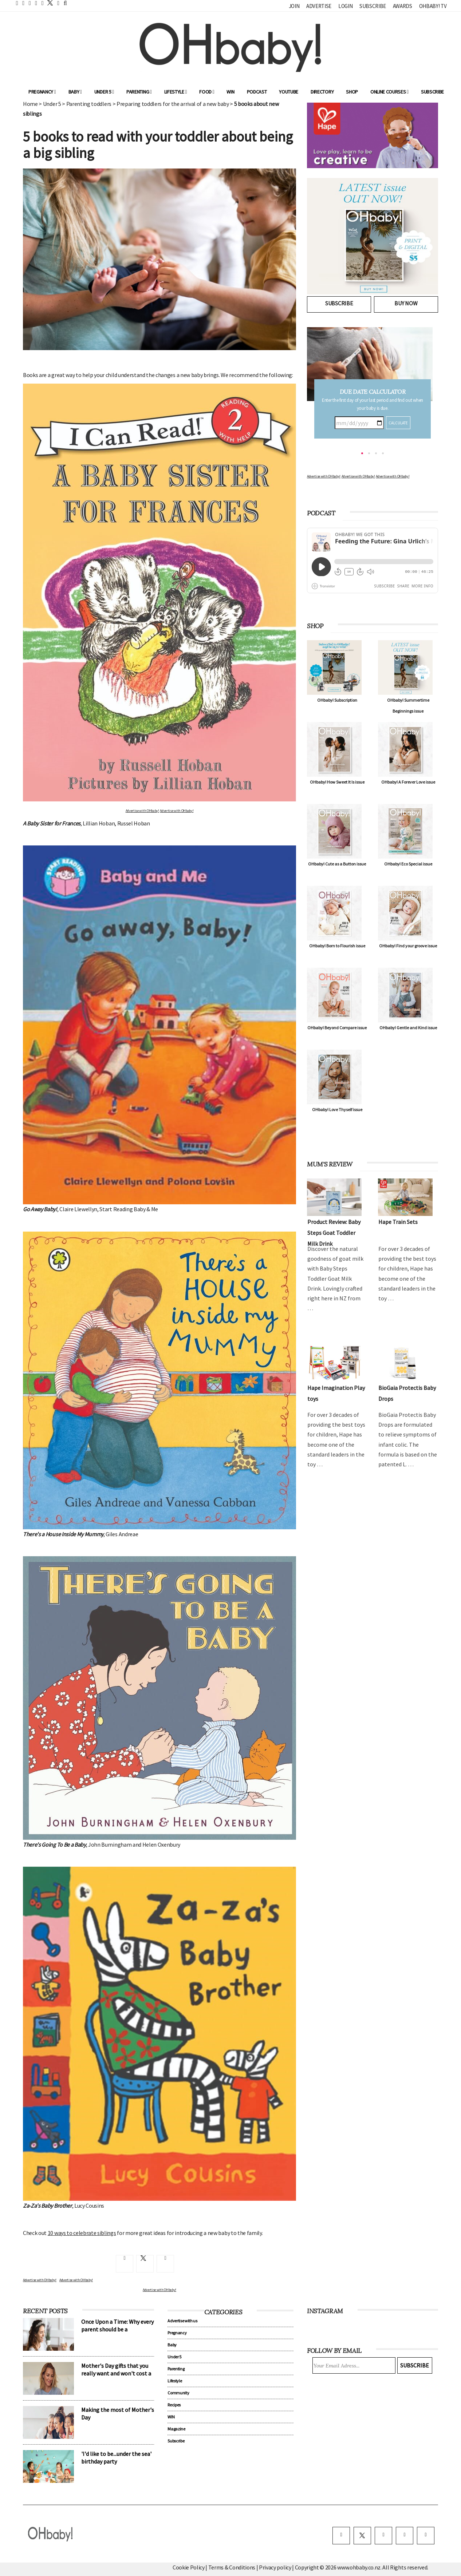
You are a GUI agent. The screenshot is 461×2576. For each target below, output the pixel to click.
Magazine (176, 2429)
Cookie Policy (189, 2567)
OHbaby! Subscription (337, 700)
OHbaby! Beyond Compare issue (337, 1027)
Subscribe (372, 6)
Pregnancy (42, 91)
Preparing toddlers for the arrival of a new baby (173, 103)
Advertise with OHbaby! (142, 810)
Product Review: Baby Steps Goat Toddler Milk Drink (333, 1232)
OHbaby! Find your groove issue (408, 945)
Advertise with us (182, 2320)
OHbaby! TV (433, 6)
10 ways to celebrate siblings (82, 2232)
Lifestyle (175, 91)
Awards (402, 6)
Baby (75, 91)
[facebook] (341, 2535)
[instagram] (383, 2535)
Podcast (257, 91)
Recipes (174, 2404)
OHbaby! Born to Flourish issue (337, 945)
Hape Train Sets (398, 1221)
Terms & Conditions (232, 2567)
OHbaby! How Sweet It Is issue (337, 782)
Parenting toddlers (88, 103)
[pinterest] (404, 2535)
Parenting (139, 91)
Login (345, 6)
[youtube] (425, 2535)
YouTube (288, 91)
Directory (322, 91)
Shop (352, 91)
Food (206, 91)
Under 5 (104, 91)
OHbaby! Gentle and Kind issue (408, 1027)
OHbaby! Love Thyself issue (337, 1109)
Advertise (318, 6)
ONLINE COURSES (389, 91)
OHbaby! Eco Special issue (408, 864)
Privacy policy (275, 2567)
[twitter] (48, 2)
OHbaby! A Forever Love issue (408, 782)
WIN (230, 91)
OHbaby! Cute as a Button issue (337, 864)
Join (294, 6)
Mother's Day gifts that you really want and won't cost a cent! (116, 2373)
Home (30, 103)
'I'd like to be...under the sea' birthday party (116, 2457)
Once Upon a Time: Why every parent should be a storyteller (117, 2329)
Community (178, 2392)
